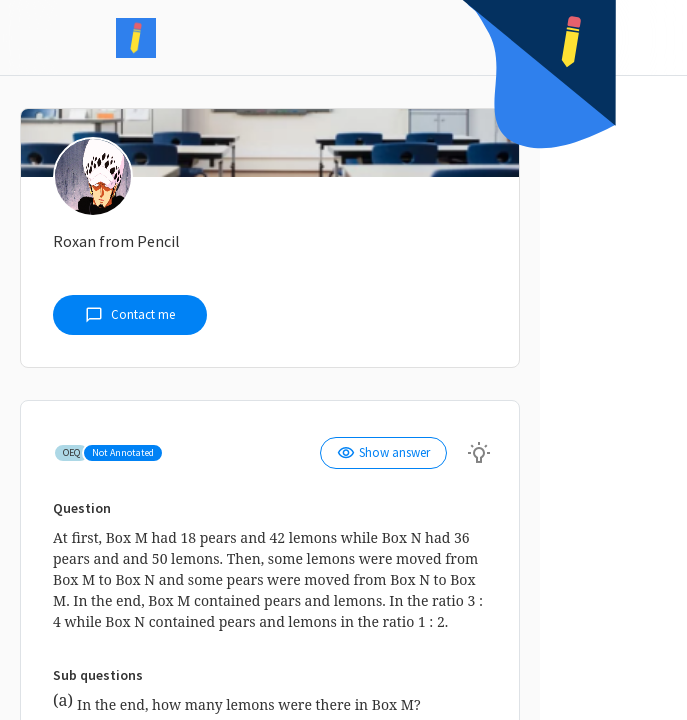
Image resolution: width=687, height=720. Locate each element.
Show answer (383, 453)
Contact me (130, 315)
